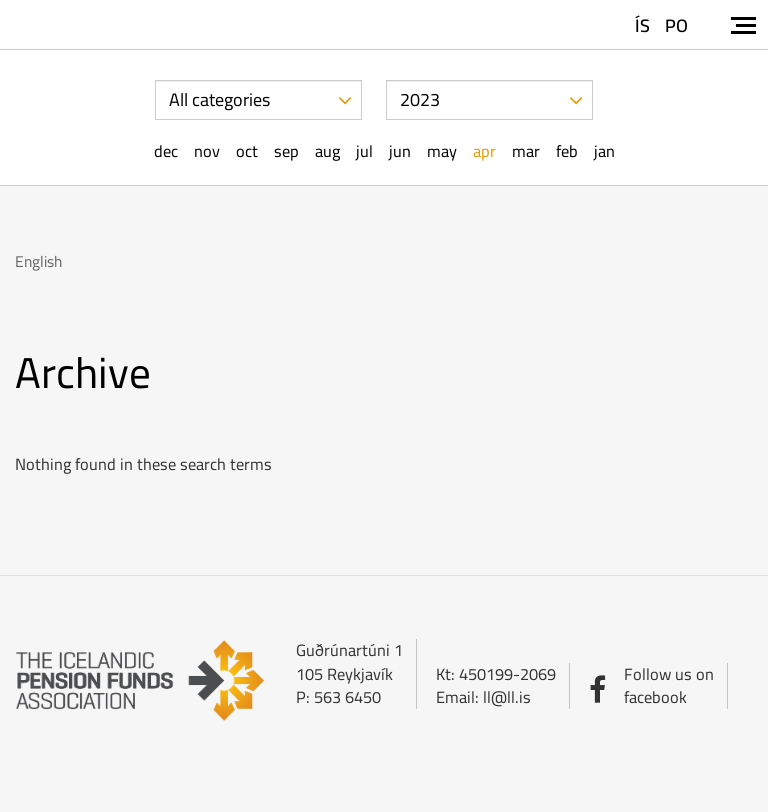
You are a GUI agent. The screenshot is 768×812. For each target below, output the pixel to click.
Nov (207, 151)
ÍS (642, 25)
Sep (286, 151)
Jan (604, 151)
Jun (400, 151)
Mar (526, 151)
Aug (327, 151)
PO (676, 25)
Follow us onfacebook (669, 685)
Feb (567, 151)
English (38, 261)
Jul (364, 151)
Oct (247, 151)
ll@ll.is (507, 697)
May (442, 151)
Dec (166, 151)
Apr (484, 151)
